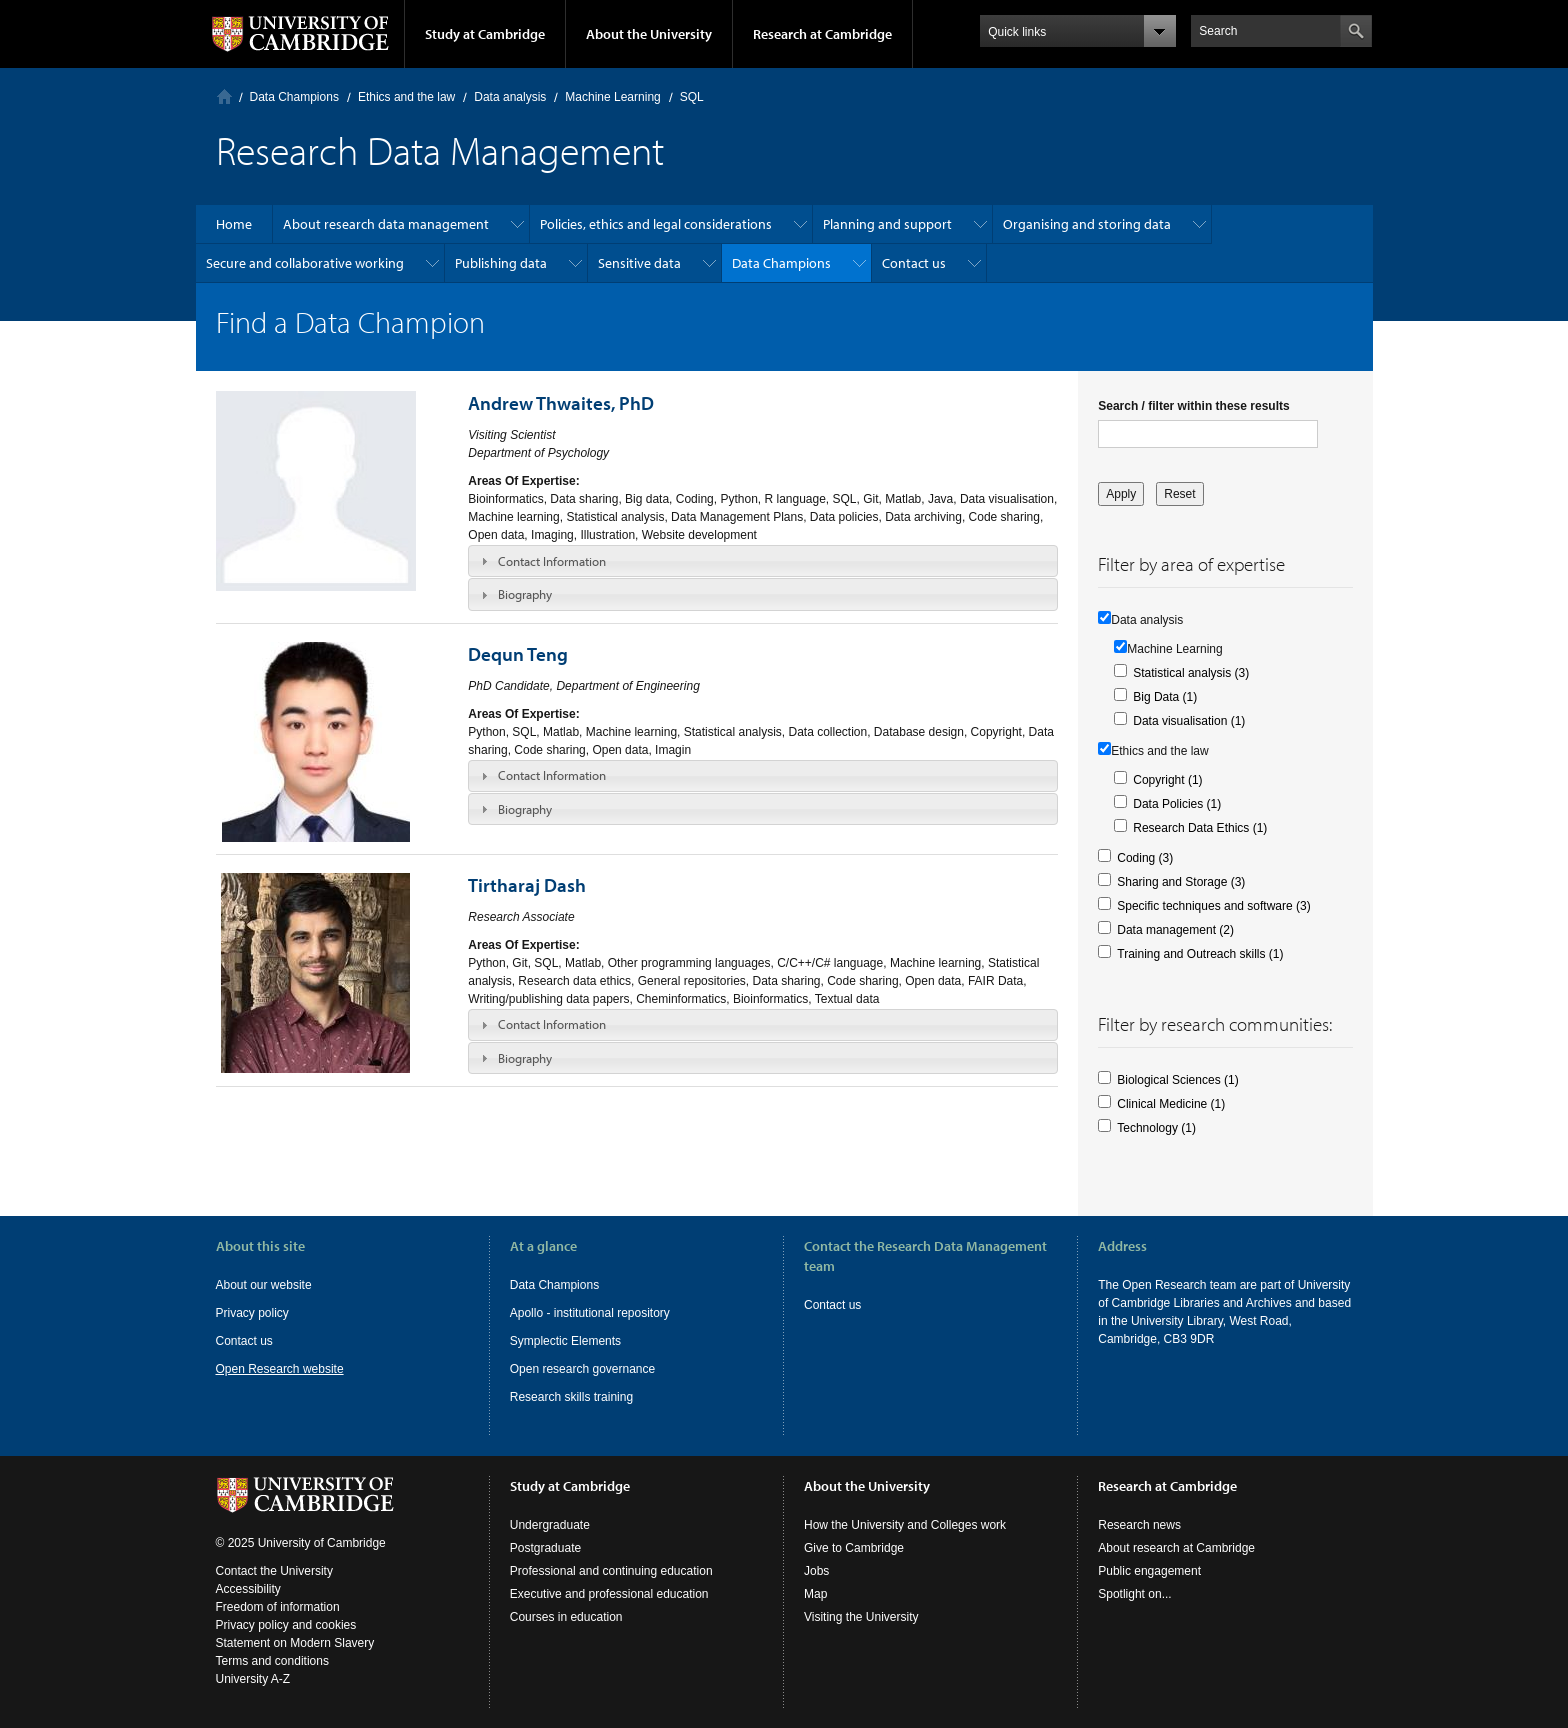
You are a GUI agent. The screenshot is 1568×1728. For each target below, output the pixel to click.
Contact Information (552, 561)
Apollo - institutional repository (590, 1313)
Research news (1139, 1525)
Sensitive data (639, 263)
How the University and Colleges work (905, 1525)
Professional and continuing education (611, 1571)
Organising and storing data (1087, 224)
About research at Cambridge (1176, 1548)
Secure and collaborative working (305, 263)
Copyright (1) (1167, 780)
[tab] (763, 561)
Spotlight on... (1134, 1594)
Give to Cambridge (854, 1548)
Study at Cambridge (485, 34)
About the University (649, 34)
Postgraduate (545, 1548)
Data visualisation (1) (1189, 721)
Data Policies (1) (1177, 804)
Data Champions (294, 97)
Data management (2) (1175, 930)
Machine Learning (612, 97)
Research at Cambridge (822, 34)
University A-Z (253, 1679)
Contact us (914, 263)
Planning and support (887, 224)
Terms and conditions (272, 1661)
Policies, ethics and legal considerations (656, 224)
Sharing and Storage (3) (1181, 882)
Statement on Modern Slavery (295, 1643)
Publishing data (501, 263)
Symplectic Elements (565, 1341)
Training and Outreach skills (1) (1200, 954)
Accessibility (248, 1589)
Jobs (816, 1571)
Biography (525, 594)
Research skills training (571, 1397)
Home (224, 96)
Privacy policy (252, 1313)
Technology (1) (1156, 1128)
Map (815, 1594)
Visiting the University (861, 1617)
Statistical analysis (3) (1191, 673)
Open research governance (582, 1369)
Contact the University (274, 1571)
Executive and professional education (609, 1594)
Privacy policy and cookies (286, 1625)
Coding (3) (1145, 858)
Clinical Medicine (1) (1171, 1104)
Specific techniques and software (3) (1213, 906)
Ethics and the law (406, 97)
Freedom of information (278, 1607)
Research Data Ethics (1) (1200, 828)
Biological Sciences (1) (1177, 1080)
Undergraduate (550, 1525)
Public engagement (1149, 1571)
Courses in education (566, 1617)
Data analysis (510, 97)
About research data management (386, 224)
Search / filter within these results (1193, 406)
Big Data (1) (1165, 697)
